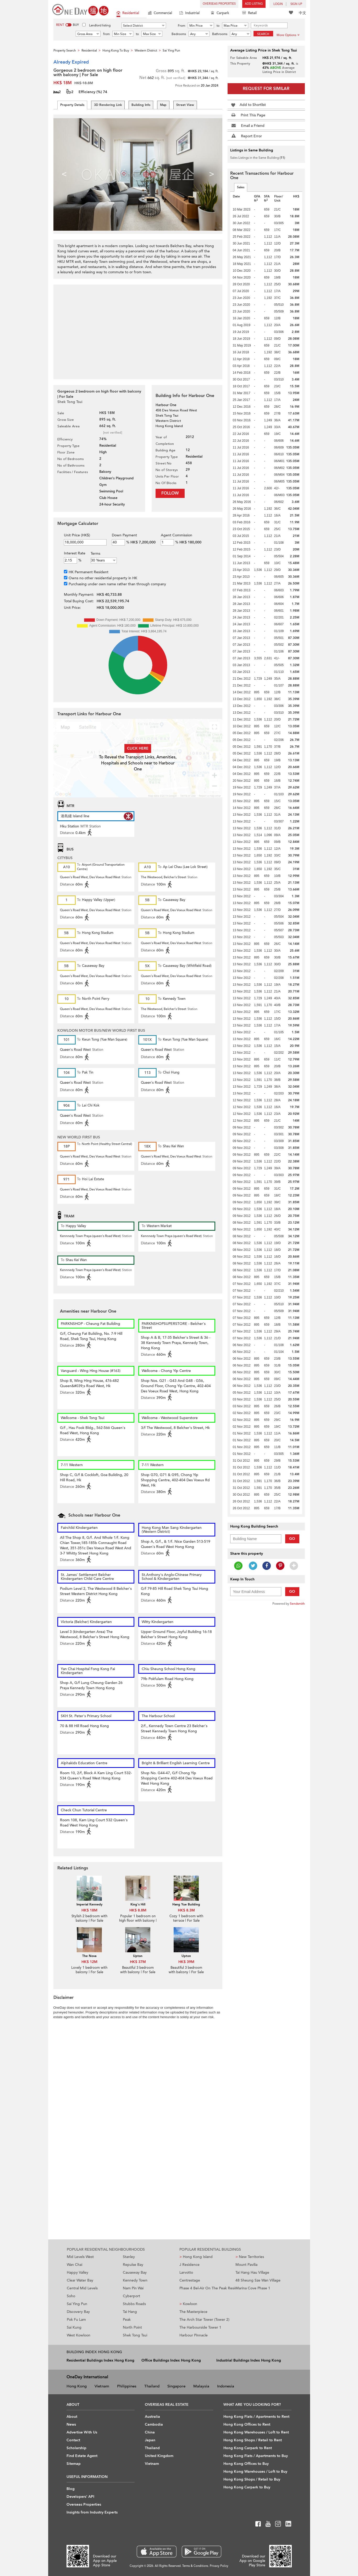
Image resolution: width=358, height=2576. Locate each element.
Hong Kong (77, 2386)
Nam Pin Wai (133, 2288)
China (150, 2432)
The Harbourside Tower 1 (200, 2327)
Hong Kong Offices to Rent (246, 2424)
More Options (288, 35)
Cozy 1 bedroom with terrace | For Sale (186, 1918)
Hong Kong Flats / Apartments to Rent (256, 2416)
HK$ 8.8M (137, 1910)
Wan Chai (74, 2264)
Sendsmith (297, 1604)
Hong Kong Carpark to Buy (246, 2487)
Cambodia (154, 2424)
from (106, 34)
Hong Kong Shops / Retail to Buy (251, 2479)
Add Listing (254, 4)
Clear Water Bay (80, 2280)
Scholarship (76, 2448)
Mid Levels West (80, 2256)
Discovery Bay (78, 2311)
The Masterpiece (193, 2311)
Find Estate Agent (82, 2455)
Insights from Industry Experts (92, 2512)
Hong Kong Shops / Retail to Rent (252, 2440)
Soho (71, 2296)
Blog (71, 2488)
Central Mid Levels (82, 2288)
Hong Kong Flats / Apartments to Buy (255, 2455)
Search (263, 34)
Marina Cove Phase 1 (252, 2288)
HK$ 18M (89, 1910)
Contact (73, 2440)
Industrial (189, 13)
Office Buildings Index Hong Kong (171, 2360)
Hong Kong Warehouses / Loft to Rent (256, 2432)
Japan (150, 2440)
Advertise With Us (82, 2432)
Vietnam (102, 2386)
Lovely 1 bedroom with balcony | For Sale (89, 1969)
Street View (185, 105)
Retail (249, 13)
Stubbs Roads (134, 2303)
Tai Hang (130, 2311)
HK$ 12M (89, 1961)
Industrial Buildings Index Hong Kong (248, 2360)
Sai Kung (74, 2327)
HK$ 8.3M (186, 1910)
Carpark (220, 13)
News (71, 2424)
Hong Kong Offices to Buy (246, 2463)
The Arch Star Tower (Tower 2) (204, 2319)
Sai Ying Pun (77, 2303)
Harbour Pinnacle (193, 2335)
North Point (132, 2327)
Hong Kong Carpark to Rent (247, 2448)
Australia (152, 2416)
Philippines (126, 2386)
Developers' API (80, 2496)
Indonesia (225, 2386)
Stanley (129, 2256)
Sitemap (74, 2463)
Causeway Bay (135, 2272)
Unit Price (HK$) (77, 535)
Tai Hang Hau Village (252, 2272)
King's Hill (137, 1904)
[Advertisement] (137, 329)
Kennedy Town (135, 2280)
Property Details (72, 105)
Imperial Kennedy (89, 1904)
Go (292, 1538)
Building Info (140, 105)
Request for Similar (266, 89)
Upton (137, 1956)
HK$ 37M (138, 1961)
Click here (137, 748)
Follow (170, 493)
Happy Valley (77, 2272)
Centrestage (189, 2280)
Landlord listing (100, 25)
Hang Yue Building (186, 1904)
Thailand (151, 2386)
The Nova (89, 1956)
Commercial (160, 13)
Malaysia (201, 2386)
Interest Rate (74, 553)
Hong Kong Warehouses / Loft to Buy (255, 2471)
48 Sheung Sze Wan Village (257, 2280)
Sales (240, 187)
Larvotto (186, 2272)
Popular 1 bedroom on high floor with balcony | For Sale (138, 1920)
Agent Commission (176, 535)
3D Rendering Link (108, 105)
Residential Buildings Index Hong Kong (100, 2360)
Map (163, 105)
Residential (128, 13)
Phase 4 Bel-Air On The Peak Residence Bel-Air (207, 2288)
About (72, 2416)
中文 (302, 12)
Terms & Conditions (195, 2566)
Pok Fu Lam (76, 2319)
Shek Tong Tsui (135, 2335)
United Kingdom (159, 2455)
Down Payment (124, 535)
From (181, 26)
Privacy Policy (219, 2566)
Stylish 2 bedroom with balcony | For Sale (89, 1918)
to (218, 26)
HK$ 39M (186, 1961)
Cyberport (131, 2296)
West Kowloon (78, 2335)
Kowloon (188, 2303)
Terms (95, 553)
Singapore (176, 2386)
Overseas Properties (219, 4)
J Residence (189, 2264)
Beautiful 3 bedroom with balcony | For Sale (137, 1969)
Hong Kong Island (196, 2256)
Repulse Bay (133, 2264)
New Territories (249, 2256)
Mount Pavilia (246, 2264)
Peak (127, 2319)
